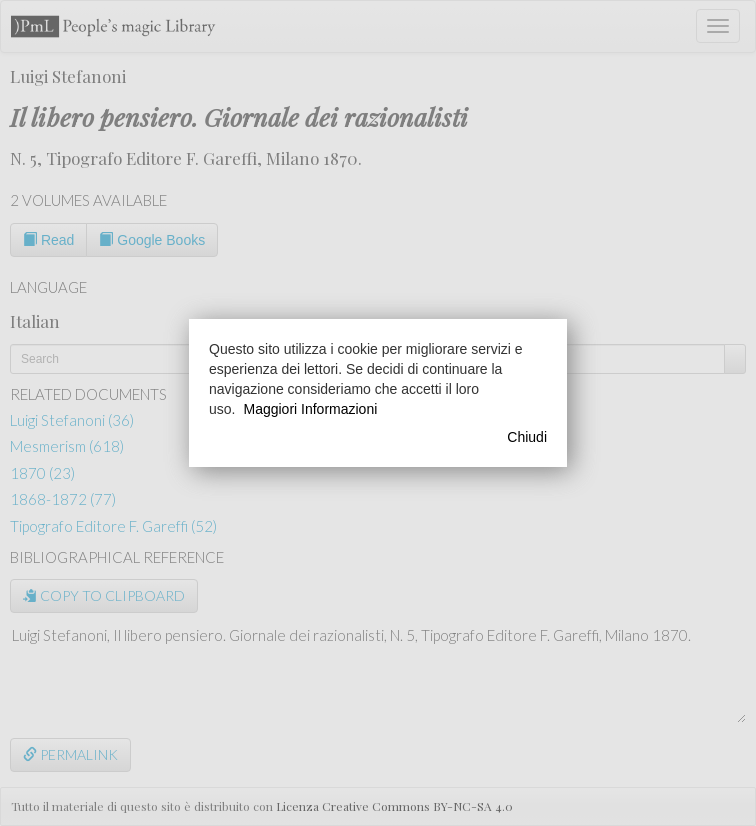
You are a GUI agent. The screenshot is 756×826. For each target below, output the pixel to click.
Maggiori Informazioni (310, 409)
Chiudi (527, 437)
